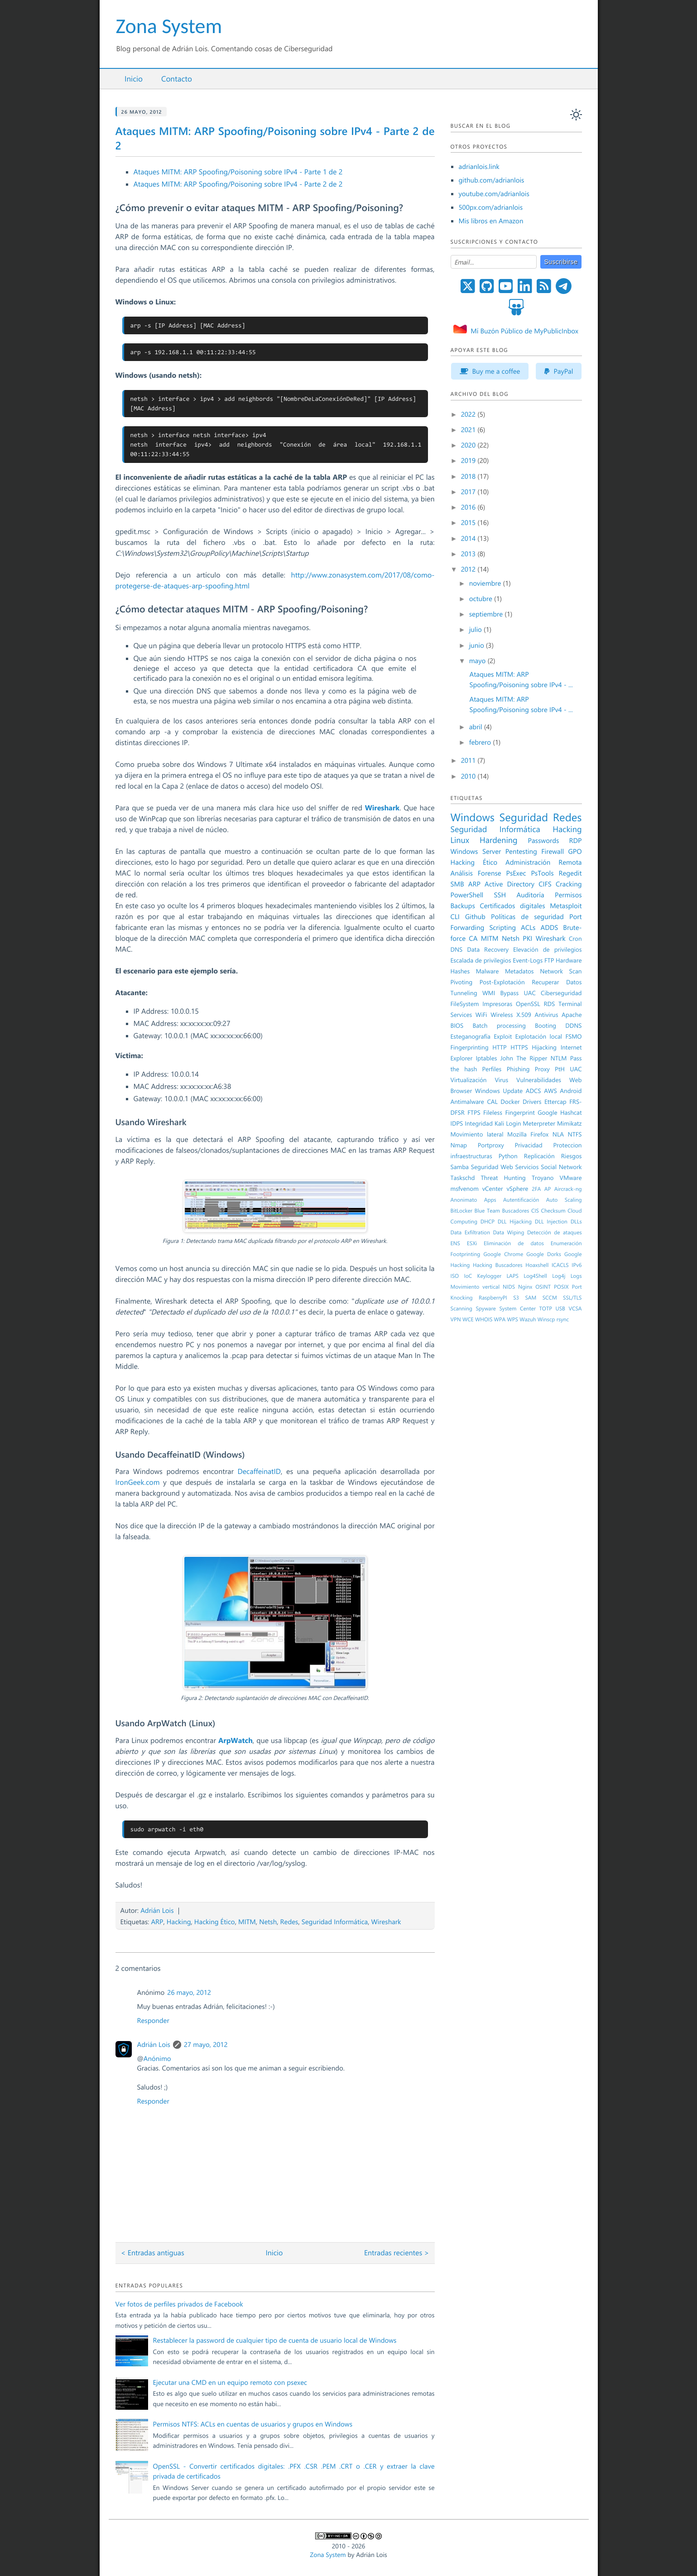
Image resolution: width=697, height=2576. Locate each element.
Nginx (525, 1286)
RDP (575, 840)
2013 (469, 553)
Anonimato (464, 1200)
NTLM (559, 1058)
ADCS (533, 1091)
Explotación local (538, 1036)
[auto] (576, 114)
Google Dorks (543, 1254)
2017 (469, 491)
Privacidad (529, 1145)
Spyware (485, 1308)
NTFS (575, 1134)
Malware (487, 971)
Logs (576, 1276)
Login (513, 1123)
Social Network (561, 1167)
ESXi (472, 1243)
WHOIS (483, 1319)
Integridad (479, 1123)
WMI (488, 993)
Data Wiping (508, 1232)
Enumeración (566, 1243)
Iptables (486, 1058)
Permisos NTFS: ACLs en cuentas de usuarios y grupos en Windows (253, 2423)
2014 (469, 538)
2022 (469, 414)
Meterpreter (539, 1123)
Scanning (461, 1308)
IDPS (457, 1123)
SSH (500, 894)
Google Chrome (503, 1254)
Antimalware (467, 1102)
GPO (575, 851)
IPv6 (577, 1265)
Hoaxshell (536, 1265)
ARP (157, 1921)
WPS (512, 1319)
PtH (560, 1069)
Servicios (527, 1167)
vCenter (492, 1188)
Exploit (503, 1036)
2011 (469, 760)
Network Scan (561, 971)
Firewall (552, 851)
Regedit (570, 872)
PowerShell (467, 894)
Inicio (134, 79)
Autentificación (521, 1200)
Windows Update (499, 1091)
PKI (527, 938)
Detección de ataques (554, 1232)
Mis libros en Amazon (491, 220)
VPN (456, 1319)
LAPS (512, 1276)
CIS (535, 1210)
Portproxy (491, 1145)
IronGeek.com (137, 1482)
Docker (509, 1102)
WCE (468, 1319)
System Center (517, 1308)
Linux (460, 839)
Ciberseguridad (561, 993)
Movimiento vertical (475, 1286)
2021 (469, 429)
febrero (481, 741)
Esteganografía (470, 1036)
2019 (469, 460)
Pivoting (462, 982)
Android (571, 1091)
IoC (468, 1276)
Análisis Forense (476, 872)
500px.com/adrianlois (491, 207)
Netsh (268, 1921)
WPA (500, 1319)
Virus (501, 1080)
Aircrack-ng (568, 1189)
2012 (469, 568)
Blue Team (487, 1210)
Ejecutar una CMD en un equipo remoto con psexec (230, 2382)
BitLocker (462, 1210)
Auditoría (530, 894)
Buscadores (515, 1210)
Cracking (569, 883)
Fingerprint (519, 1112)
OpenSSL (528, 1004)
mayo (478, 660)
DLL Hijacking (515, 1221)
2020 (469, 444)
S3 (516, 1297)
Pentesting (521, 851)
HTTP (499, 1047)
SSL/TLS (572, 1297)
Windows (473, 817)
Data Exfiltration (470, 1232)
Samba (460, 1167)
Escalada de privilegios (481, 960)
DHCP (488, 1221)
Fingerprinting (470, 1047)
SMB (457, 883)
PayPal (558, 371)
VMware (571, 1178)
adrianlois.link (479, 166)
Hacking (179, 1921)
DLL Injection (551, 1221)
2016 (469, 506)
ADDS (549, 927)
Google (547, 1112)
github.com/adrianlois (491, 179)
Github (475, 916)
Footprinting (466, 1254)
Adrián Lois (156, 1910)
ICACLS (560, 1265)
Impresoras (497, 1004)
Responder (153, 2020)
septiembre (487, 613)
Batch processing (498, 1025)
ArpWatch (235, 1740)
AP (547, 1189)
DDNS (573, 1025)
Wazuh (527, 1319)
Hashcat (571, 1112)
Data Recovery (488, 949)
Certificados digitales (512, 905)
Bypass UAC (518, 993)
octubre (481, 598)
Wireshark (386, 1921)
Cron (575, 938)
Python (508, 1156)
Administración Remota (543, 862)
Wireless (501, 1015)
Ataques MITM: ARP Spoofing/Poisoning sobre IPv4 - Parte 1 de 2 (238, 172)
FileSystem (465, 1004)
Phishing (518, 1069)
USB (560, 1308)
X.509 (523, 1015)
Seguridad (524, 817)
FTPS (473, 1112)
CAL (492, 1102)
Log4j (558, 1276)
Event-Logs (528, 960)
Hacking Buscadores (498, 1265)
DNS (457, 949)
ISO (455, 1276)
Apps (490, 1200)
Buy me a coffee (490, 371)
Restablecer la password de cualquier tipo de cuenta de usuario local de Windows (275, 2340)
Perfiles (491, 1069)
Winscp (546, 1319)
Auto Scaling (564, 1200)
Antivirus (546, 1015)
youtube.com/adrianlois (494, 193)
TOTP (545, 1308)
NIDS (509, 1286)
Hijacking (544, 1047)
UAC (576, 1069)
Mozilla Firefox (527, 1134)
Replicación (539, 1156)
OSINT (543, 1286)
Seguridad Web (492, 1167)
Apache (572, 1015)
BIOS (457, 1025)
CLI (455, 916)
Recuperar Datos (557, 982)
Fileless (492, 1112)
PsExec (516, 872)
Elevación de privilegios (547, 949)
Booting (545, 1025)
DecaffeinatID (259, 1471)
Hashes (460, 971)
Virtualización (469, 1080)
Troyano (543, 1178)
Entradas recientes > (396, 2253)
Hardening (499, 839)
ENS (455, 1243)
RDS (549, 1004)
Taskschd (463, 1178)
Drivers (532, 1102)
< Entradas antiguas (152, 2253)
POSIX (561, 1286)
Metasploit (566, 905)
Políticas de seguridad (527, 916)
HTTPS (519, 1047)
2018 (469, 476)
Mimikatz (569, 1123)
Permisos (568, 894)
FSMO (573, 1036)
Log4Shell (535, 1276)
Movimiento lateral (477, 1134)
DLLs (576, 1221)
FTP (549, 960)
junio (477, 645)
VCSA (575, 1308)
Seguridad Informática (335, 1921)
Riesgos (571, 1156)
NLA (558, 1134)
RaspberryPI (493, 1297)
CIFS (545, 883)
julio (476, 629)
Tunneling (464, 993)
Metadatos (519, 971)
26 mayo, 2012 (189, 1992)
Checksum (553, 1210)
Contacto (176, 79)
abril (476, 726)
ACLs (528, 927)
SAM (530, 1297)
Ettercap (555, 1102)
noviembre (486, 582)
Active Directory (509, 883)
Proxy (542, 1069)
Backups (463, 905)
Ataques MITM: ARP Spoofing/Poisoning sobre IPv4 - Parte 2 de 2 (238, 184)
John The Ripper (523, 1058)
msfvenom (465, 1188)
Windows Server (476, 851)
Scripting (502, 927)
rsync (563, 1319)
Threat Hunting (503, 1178)
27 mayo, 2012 (206, 2044)
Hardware (569, 960)
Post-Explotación (502, 982)
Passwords (543, 840)
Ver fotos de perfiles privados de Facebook (179, 2303)
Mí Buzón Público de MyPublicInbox (524, 330)
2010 (469, 775)
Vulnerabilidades (538, 1080)
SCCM (550, 1297)
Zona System (169, 26)
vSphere (517, 1188)
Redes (289, 1921)
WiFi (481, 1015)
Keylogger (489, 1276)
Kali (499, 1123)
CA (473, 938)
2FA (536, 1189)
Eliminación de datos (514, 1243)
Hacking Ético (214, 1921)
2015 (469, 522)
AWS (550, 1091)
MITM (247, 1921)
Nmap (459, 1145)
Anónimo (157, 2058)
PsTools (542, 872)
